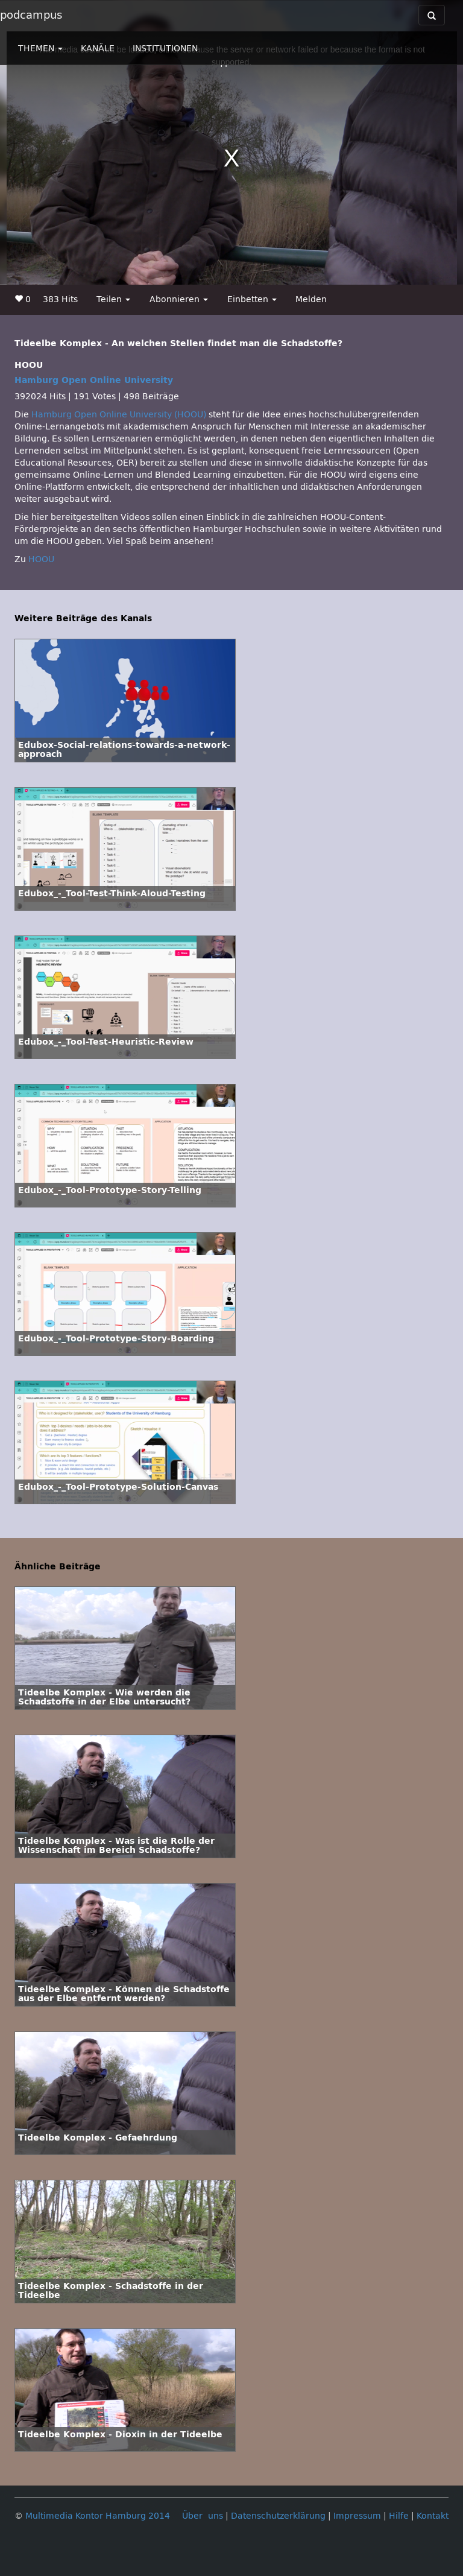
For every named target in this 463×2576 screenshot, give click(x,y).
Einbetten (252, 299)
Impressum (357, 2516)
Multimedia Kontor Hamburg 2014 (97, 2516)
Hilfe (399, 2516)
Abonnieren (179, 299)
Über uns (202, 2516)
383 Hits (60, 299)
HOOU (41, 559)
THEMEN (40, 48)
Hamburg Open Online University (93, 380)
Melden (311, 299)
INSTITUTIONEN (165, 48)
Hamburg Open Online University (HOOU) (118, 415)
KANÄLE (98, 48)
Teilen (113, 299)
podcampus (31, 15)
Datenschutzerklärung (278, 2516)
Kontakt (433, 2516)
